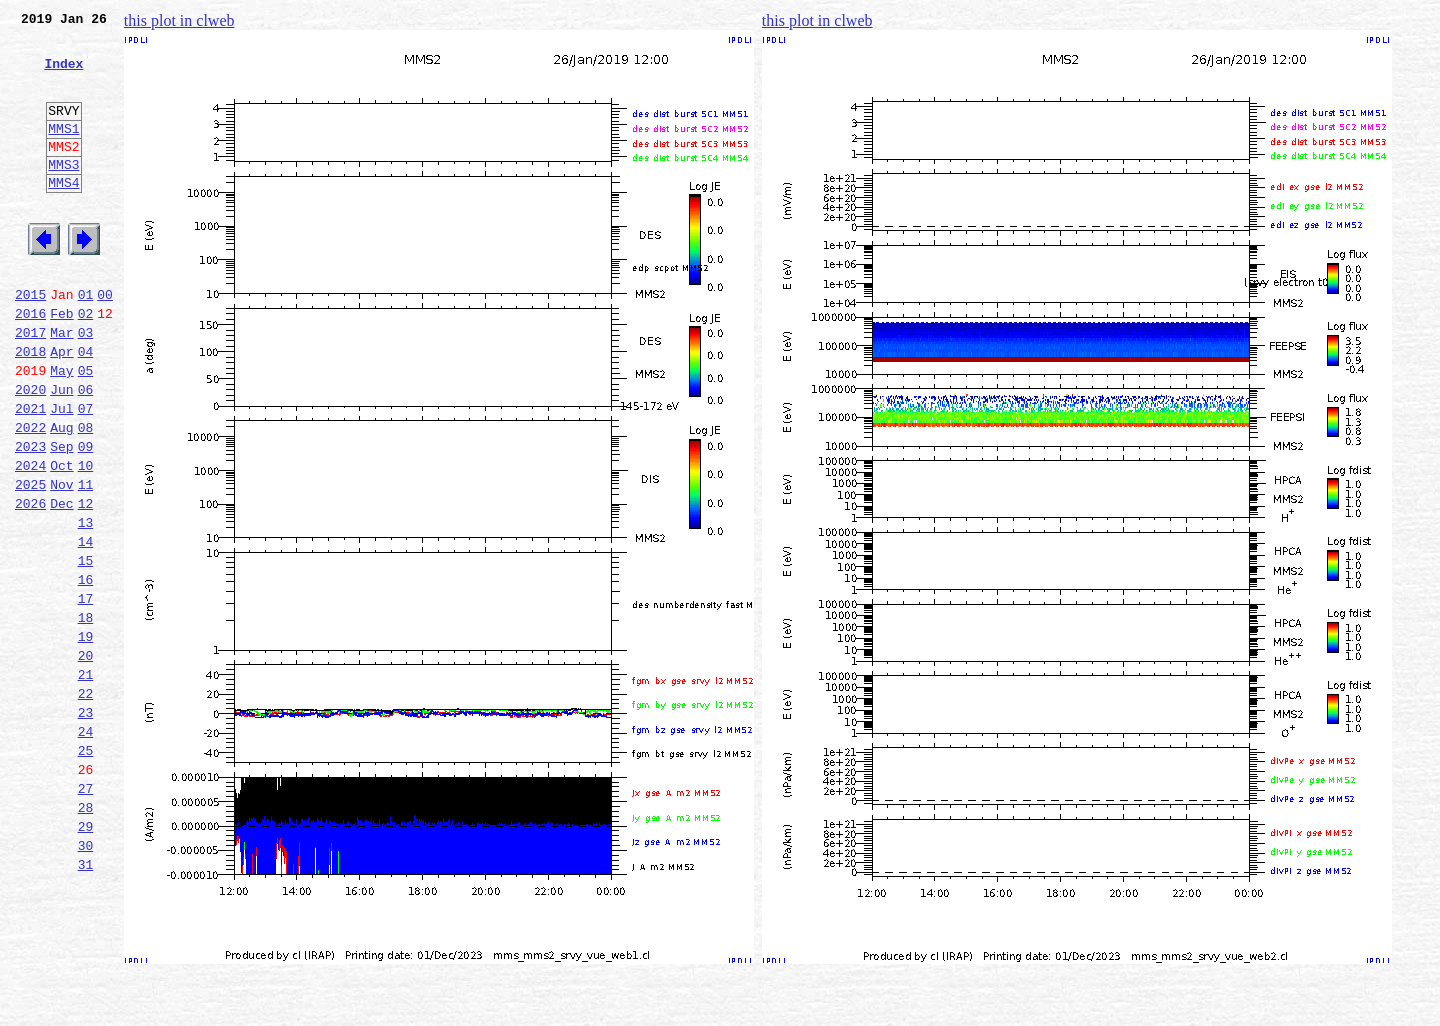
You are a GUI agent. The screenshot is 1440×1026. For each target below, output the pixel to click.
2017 (30, 386)
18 (86, 716)
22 (86, 804)
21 (86, 782)
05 (86, 430)
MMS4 (63, 215)
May (61, 430)
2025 (30, 562)
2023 (30, 518)
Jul (61, 474)
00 (105, 342)
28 (86, 936)
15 (86, 650)
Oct (61, 540)
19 (86, 738)
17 (86, 694)
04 (86, 408)
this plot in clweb (179, 20)
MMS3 (63, 194)
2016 (30, 364)
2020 (30, 452)
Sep (61, 518)
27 (86, 914)
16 (86, 672)
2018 (30, 408)
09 (86, 518)
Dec (61, 584)
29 (86, 958)
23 (86, 826)
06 (86, 452)
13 (86, 606)
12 (86, 584)
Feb (61, 364)
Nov (61, 562)
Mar (61, 386)
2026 (30, 584)
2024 (30, 540)
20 (86, 760)
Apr (61, 408)
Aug (61, 496)
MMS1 (63, 152)
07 (86, 474)
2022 (30, 496)
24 (86, 848)
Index (63, 75)
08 (86, 496)
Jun (61, 452)
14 (86, 628)
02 (86, 364)
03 (86, 386)
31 (86, 1002)
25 (86, 870)
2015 (30, 342)
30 (86, 980)
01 (86, 342)
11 (86, 562)
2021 (30, 474)
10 (86, 540)
